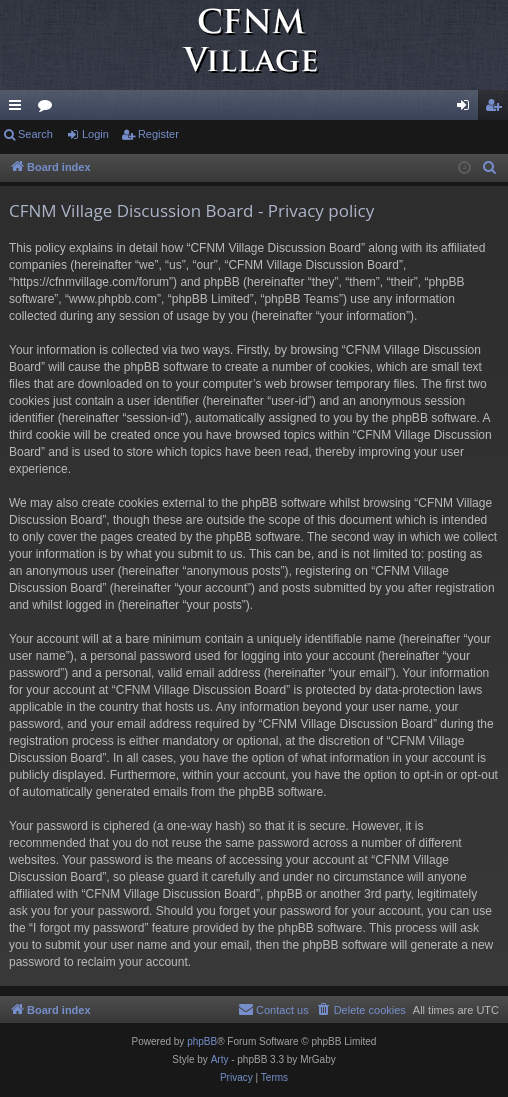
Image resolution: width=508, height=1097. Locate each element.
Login (95, 134)
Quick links (19, 109)
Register (158, 134)
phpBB (202, 1041)
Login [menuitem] (467, 109)
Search (35, 134)
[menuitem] (490, 168)
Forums (49, 109)
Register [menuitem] (497, 109)
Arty (220, 1059)
